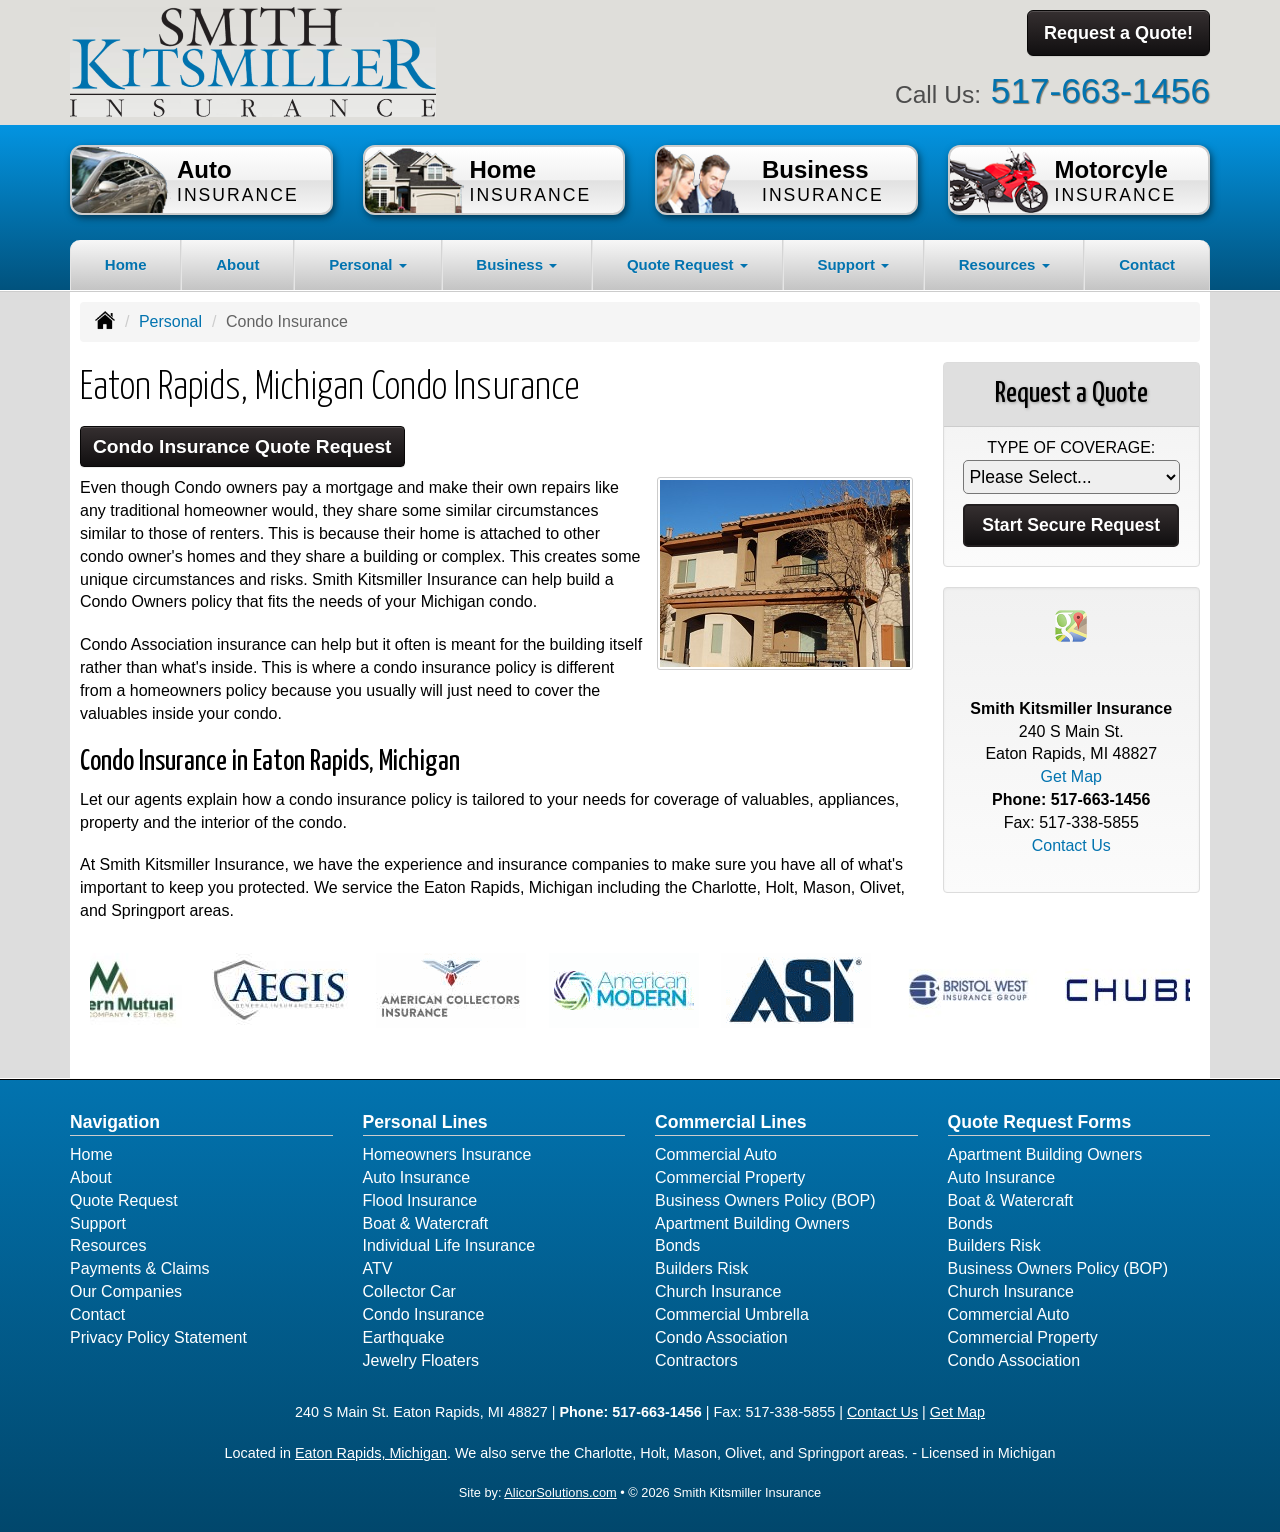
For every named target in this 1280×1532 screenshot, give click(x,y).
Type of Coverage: (1071, 447)
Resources (108, 1245)
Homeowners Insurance (447, 1154)
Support (98, 1223)
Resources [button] (1004, 264)
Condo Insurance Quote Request (242, 446)
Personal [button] (368, 264)
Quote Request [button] (687, 264)
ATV (378, 1268)
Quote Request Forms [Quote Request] (1040, 1122)
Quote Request (124, 1200)
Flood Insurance (420, 1200)
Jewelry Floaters (421, 1360)
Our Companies (126, 1291)
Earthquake (404, 1337)
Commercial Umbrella (732, 1314)
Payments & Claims (140, 1268)
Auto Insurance (417, 1177)
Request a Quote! (1118, 33)
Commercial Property (730, 1177)
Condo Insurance (424, 1314)
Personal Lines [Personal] (425, 1122)
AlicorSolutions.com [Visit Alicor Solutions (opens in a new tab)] (560, 1492)
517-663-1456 (1100, 90)
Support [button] (853, 264)
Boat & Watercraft (426, 1223)
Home (126, 264)
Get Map (1071, 776)
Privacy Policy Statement (158, 1337)
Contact (1147, 264)
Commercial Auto (716, 1154)
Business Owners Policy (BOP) (765, 1200)
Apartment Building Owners (752, 1223)
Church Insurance (718, 1291)
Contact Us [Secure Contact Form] (1071, 845)
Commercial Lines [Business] (731, 1122)
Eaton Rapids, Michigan (371, 1453)
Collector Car (409, 1291)
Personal (170, 321)
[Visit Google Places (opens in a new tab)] (1071, 624)
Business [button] (516, 264)
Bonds (677, 1245)
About (237, 264)
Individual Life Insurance (449, 1245)
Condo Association (721, 1337)
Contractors (696, 1360)
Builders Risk (701, 1268)
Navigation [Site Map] (115, 1122)
